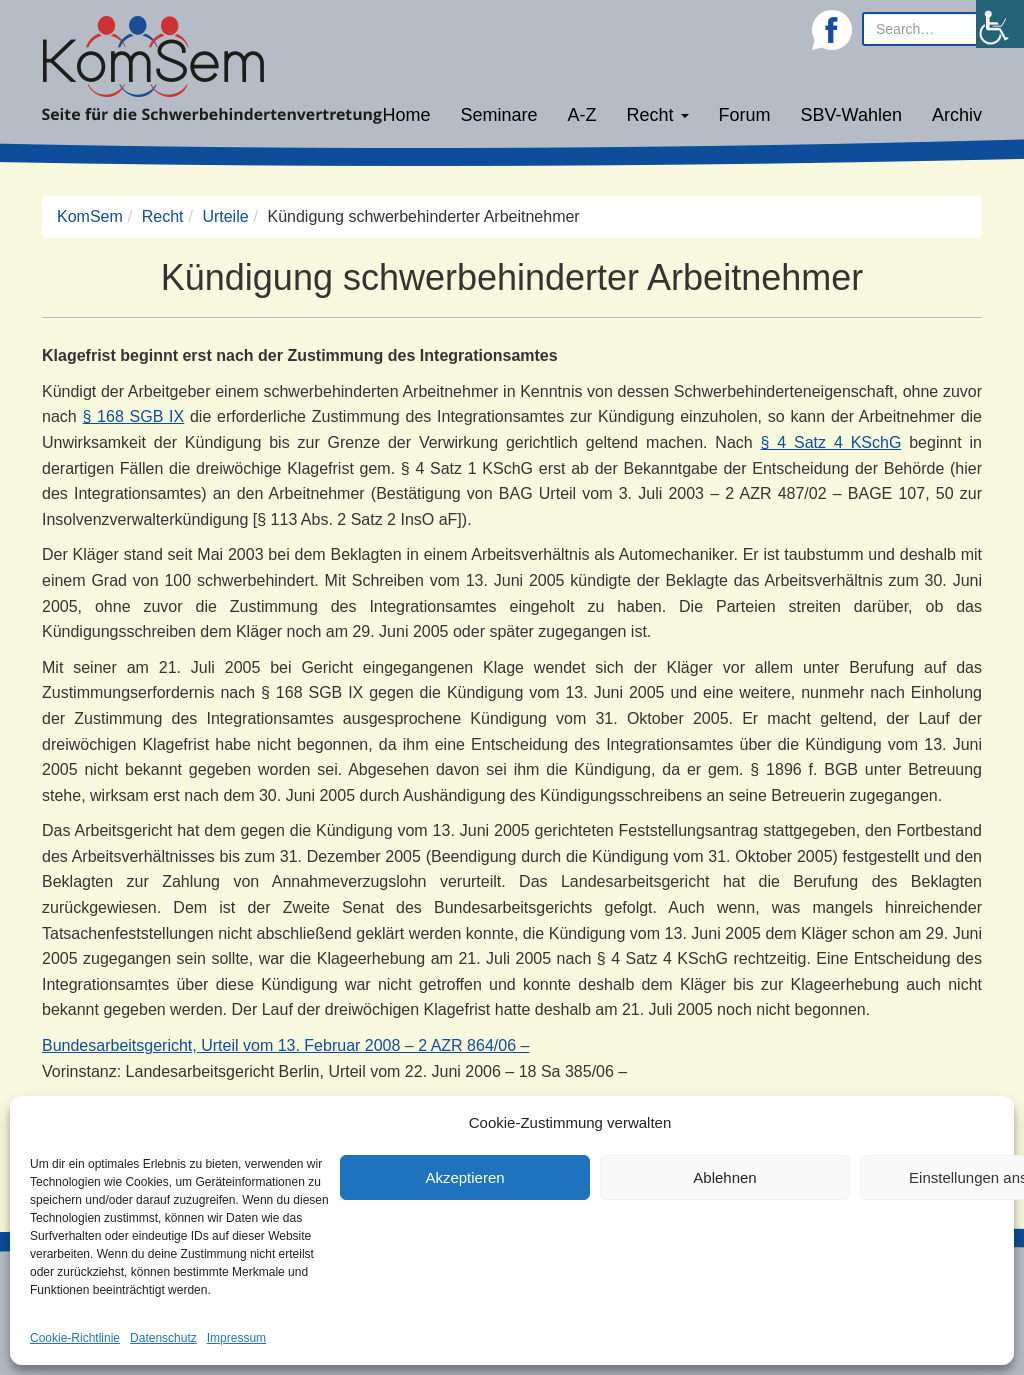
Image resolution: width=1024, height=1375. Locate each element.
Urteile (225, 216)
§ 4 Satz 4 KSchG (831, 442)
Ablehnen (724, 1177)
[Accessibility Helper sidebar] (1000, 24)
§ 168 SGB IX (133, 416)
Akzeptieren (464, 1177)
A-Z (582, 115)
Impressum (236, 1338)
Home (406, 115)
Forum (745, 115)
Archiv (957, 115)
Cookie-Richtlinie (75, 1338)
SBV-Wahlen (851, 115)
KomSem (90, 216)
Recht (658, 115)
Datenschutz (163, 1338)
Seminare (499, 115)
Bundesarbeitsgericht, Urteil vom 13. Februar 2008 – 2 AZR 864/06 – (285, 1045)
